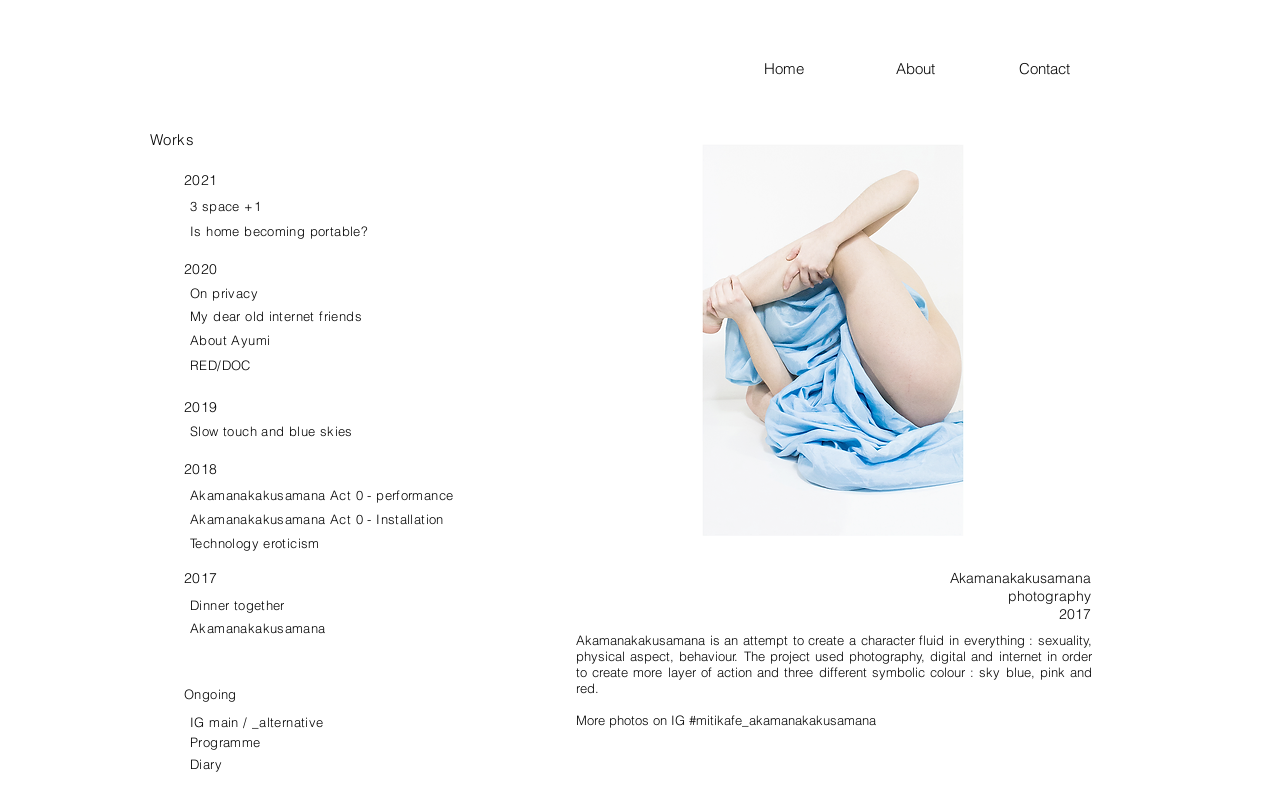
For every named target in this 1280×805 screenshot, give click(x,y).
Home (830, 68)
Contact (1044, 68)
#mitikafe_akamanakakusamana (782, 720)
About (957, 68)
